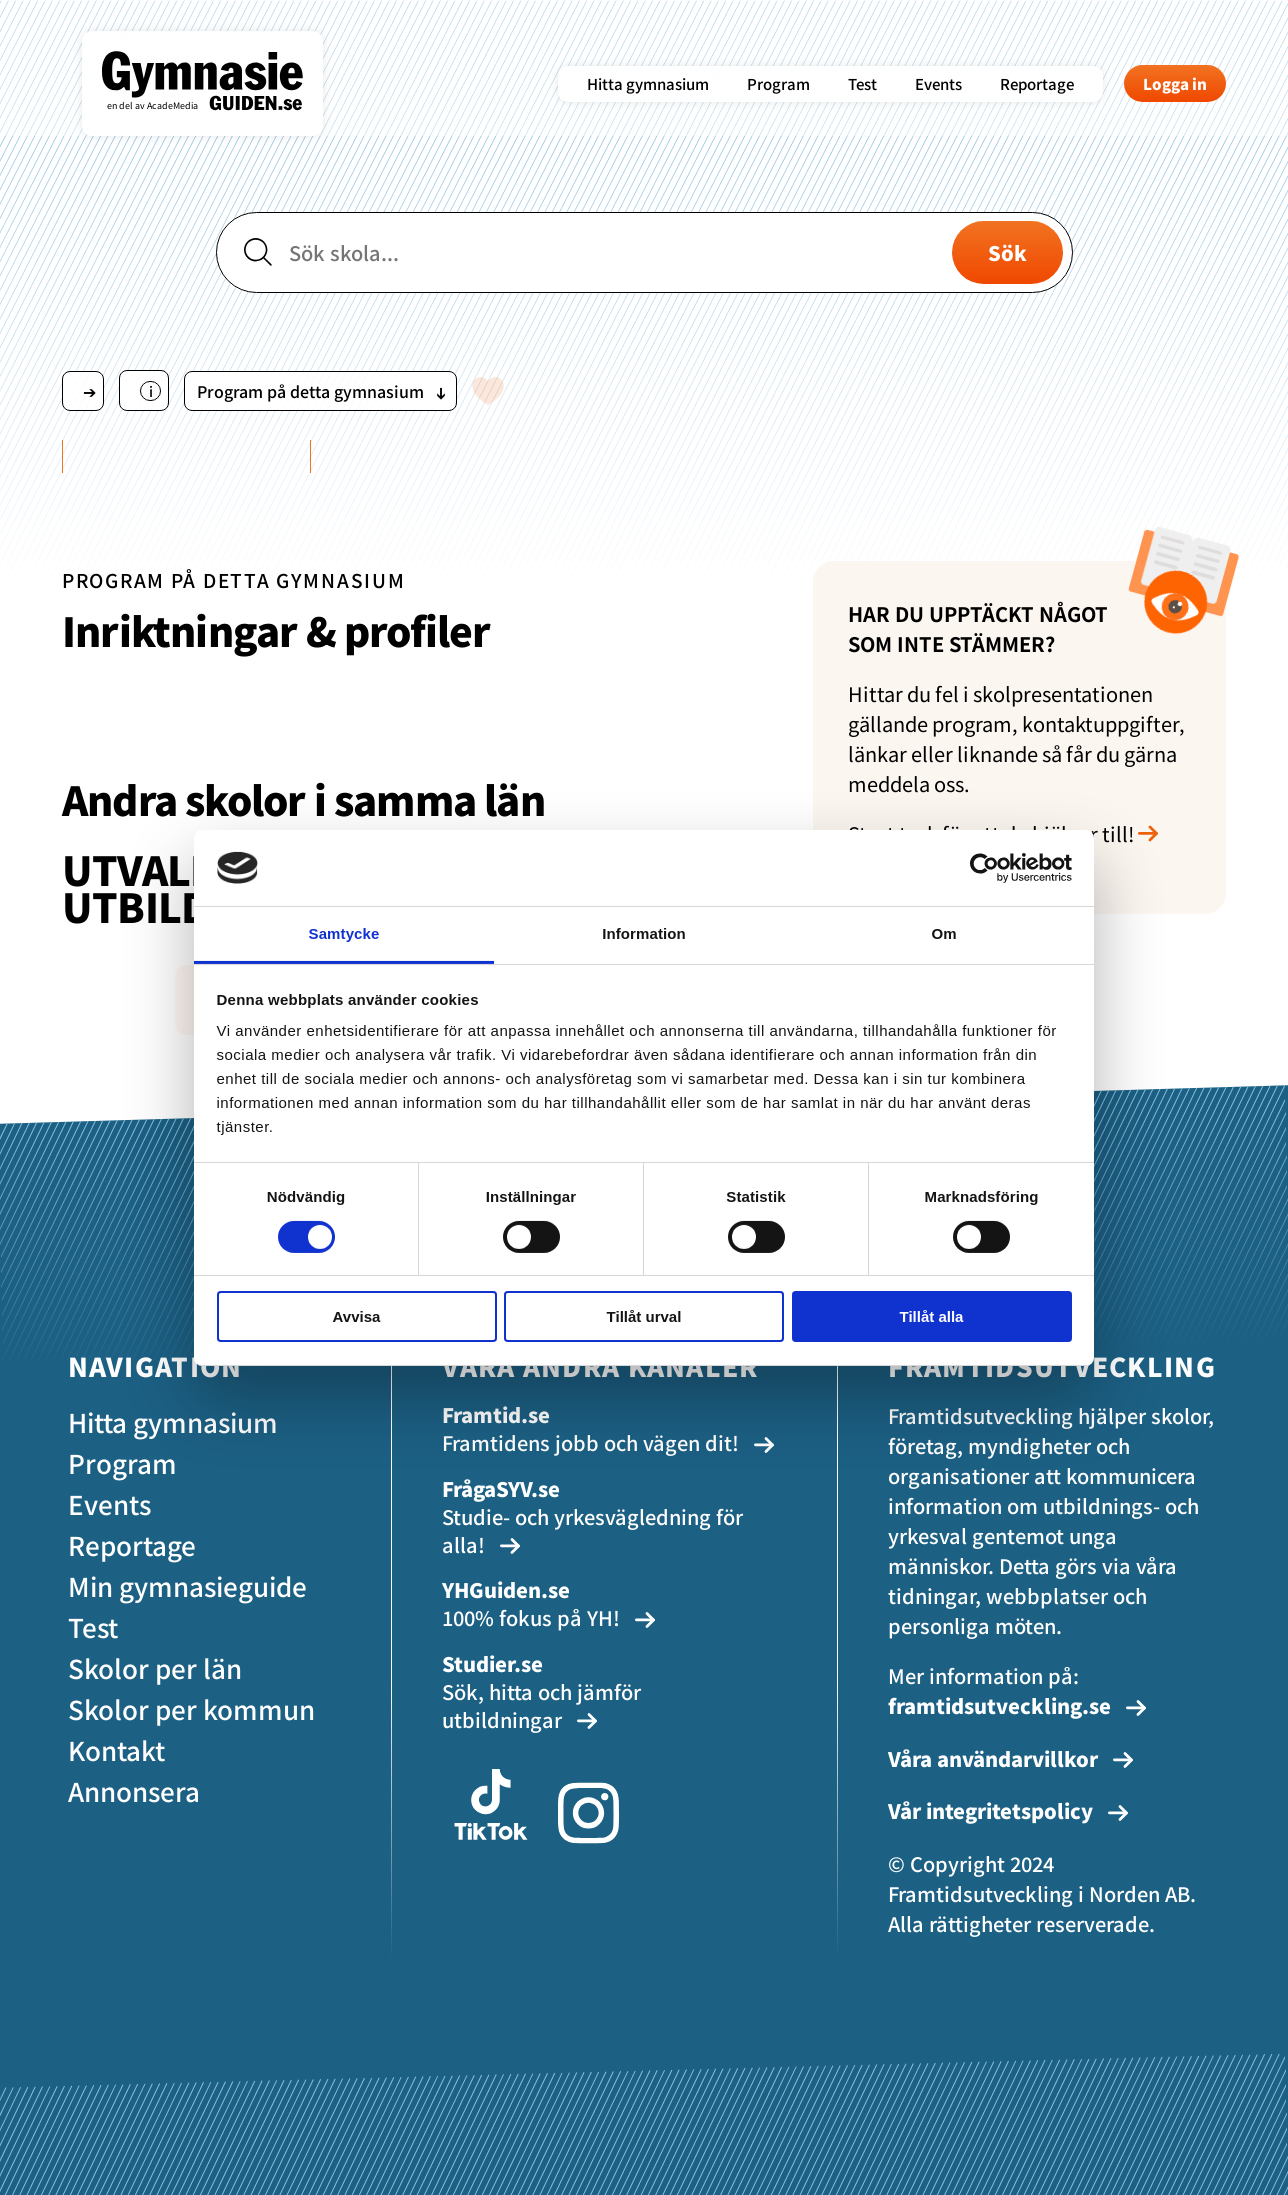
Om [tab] (943, 933)
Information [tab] (644, 933)
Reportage (1037, 83)
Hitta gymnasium (648, 83)
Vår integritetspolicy (1008, 1810)
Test (862, 83)
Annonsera (134, 1790)
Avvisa (357, 1316)
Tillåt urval (644, 1316)
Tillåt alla (932, 1316)
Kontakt (116, 1749)
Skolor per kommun (191, 1708)
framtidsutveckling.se (1017, 1705)
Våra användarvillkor (1011, 1758)
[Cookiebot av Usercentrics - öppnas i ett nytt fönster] (984, 868)
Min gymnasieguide (187, 1585)
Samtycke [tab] (344, 933)
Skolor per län (155, 1667)
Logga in (1175, 83)
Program (778, 83)
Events (938, 83)
